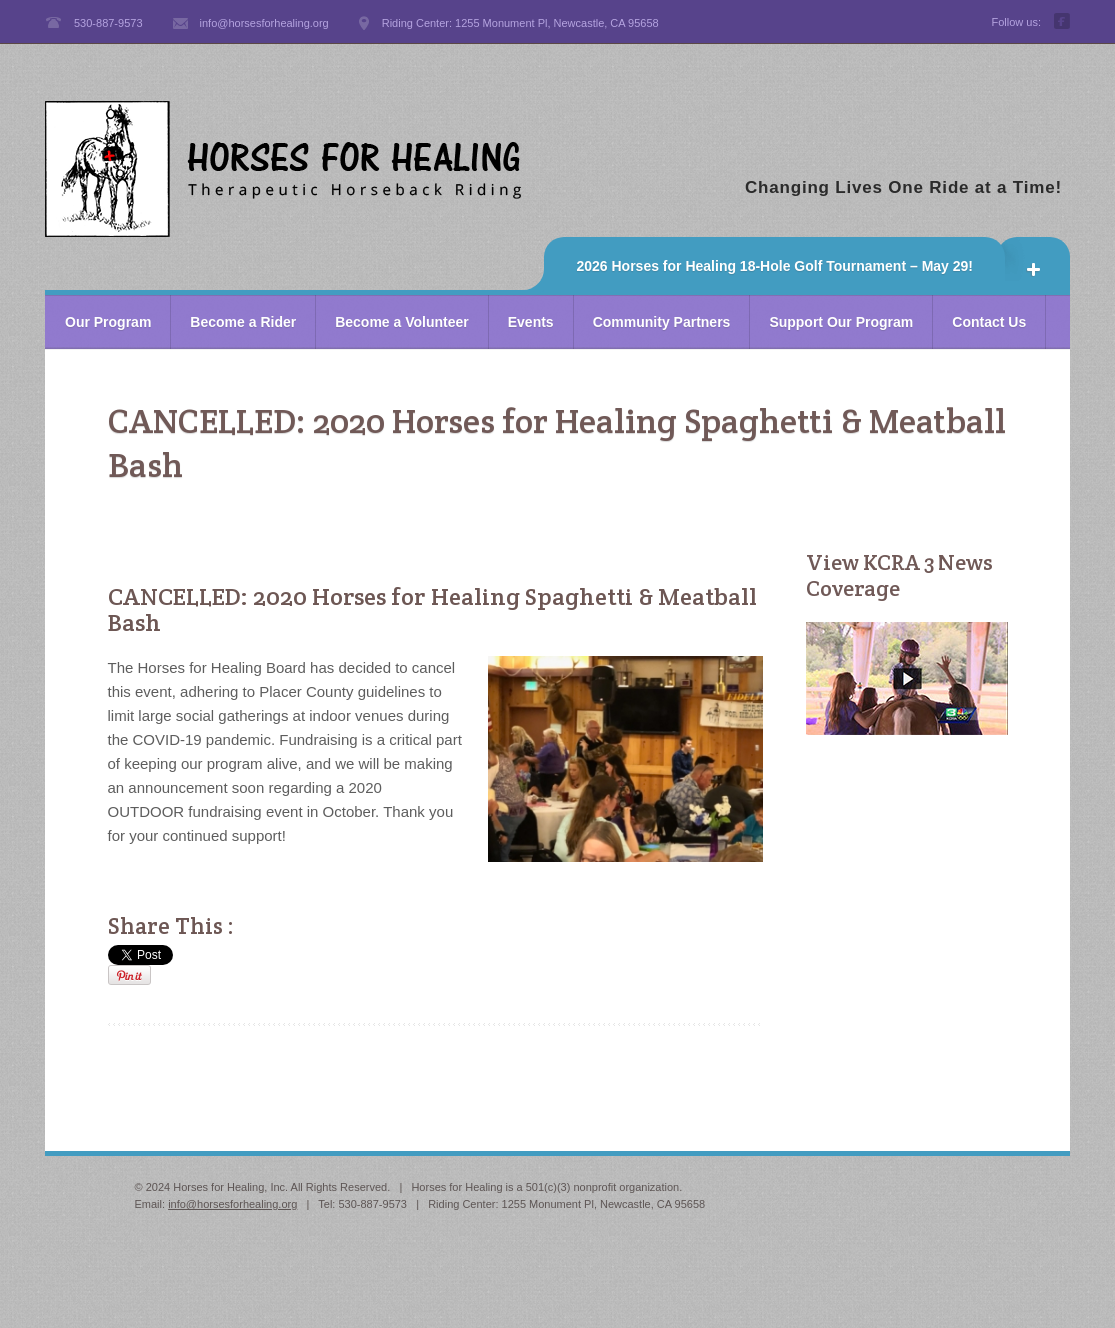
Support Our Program (841, 322)
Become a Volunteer (402, 322)
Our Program (108, 322)
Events (531, 322)
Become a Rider (243, 322)
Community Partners (662, 322)
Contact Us (989, 322)
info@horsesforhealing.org (232, 1204)
